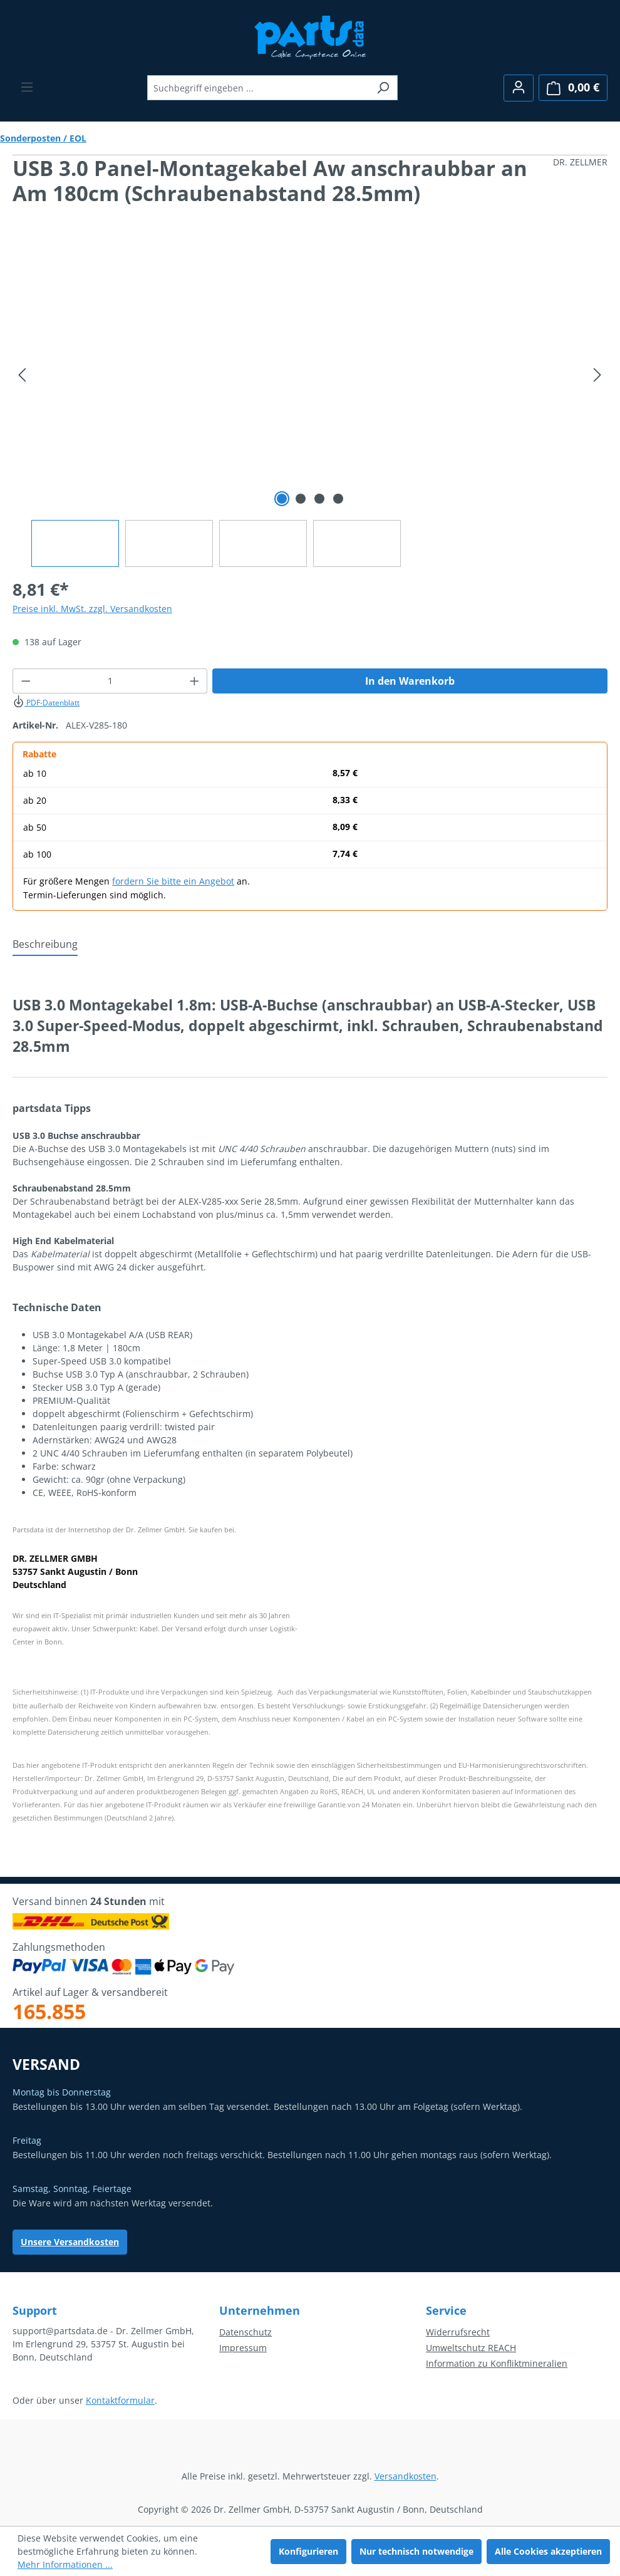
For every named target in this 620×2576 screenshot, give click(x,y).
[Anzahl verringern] (26, 680)
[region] (310, 404)
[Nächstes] (597, 375)
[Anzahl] (110, 680)
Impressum (243, 2348)
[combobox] (258, 87)
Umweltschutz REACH (471, 2348)
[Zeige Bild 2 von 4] (301, 499)
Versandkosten (406, 2476)
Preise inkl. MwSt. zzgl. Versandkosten (92, 609)
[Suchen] (383, 87)
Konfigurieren (308, 2551)
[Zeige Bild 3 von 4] (319, 499)
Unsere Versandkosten (70, 2242)
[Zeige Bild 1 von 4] (282, 499)
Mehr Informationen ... (65, 2564)
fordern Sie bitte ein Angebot (173, 881)
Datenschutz (245, 2332)
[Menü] (27, 87)
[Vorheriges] (22, 375)
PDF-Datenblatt (46, 702)
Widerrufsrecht (458, 2332)
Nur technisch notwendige (416, 2551)
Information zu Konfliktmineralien (496, 2363)
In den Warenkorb (410, 681)
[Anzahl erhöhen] (195, 680)
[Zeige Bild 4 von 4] (338, 499)
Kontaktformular (120, 2400)
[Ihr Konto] (519, 88)
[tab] (45, 944)
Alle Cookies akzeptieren (548, 2551)
